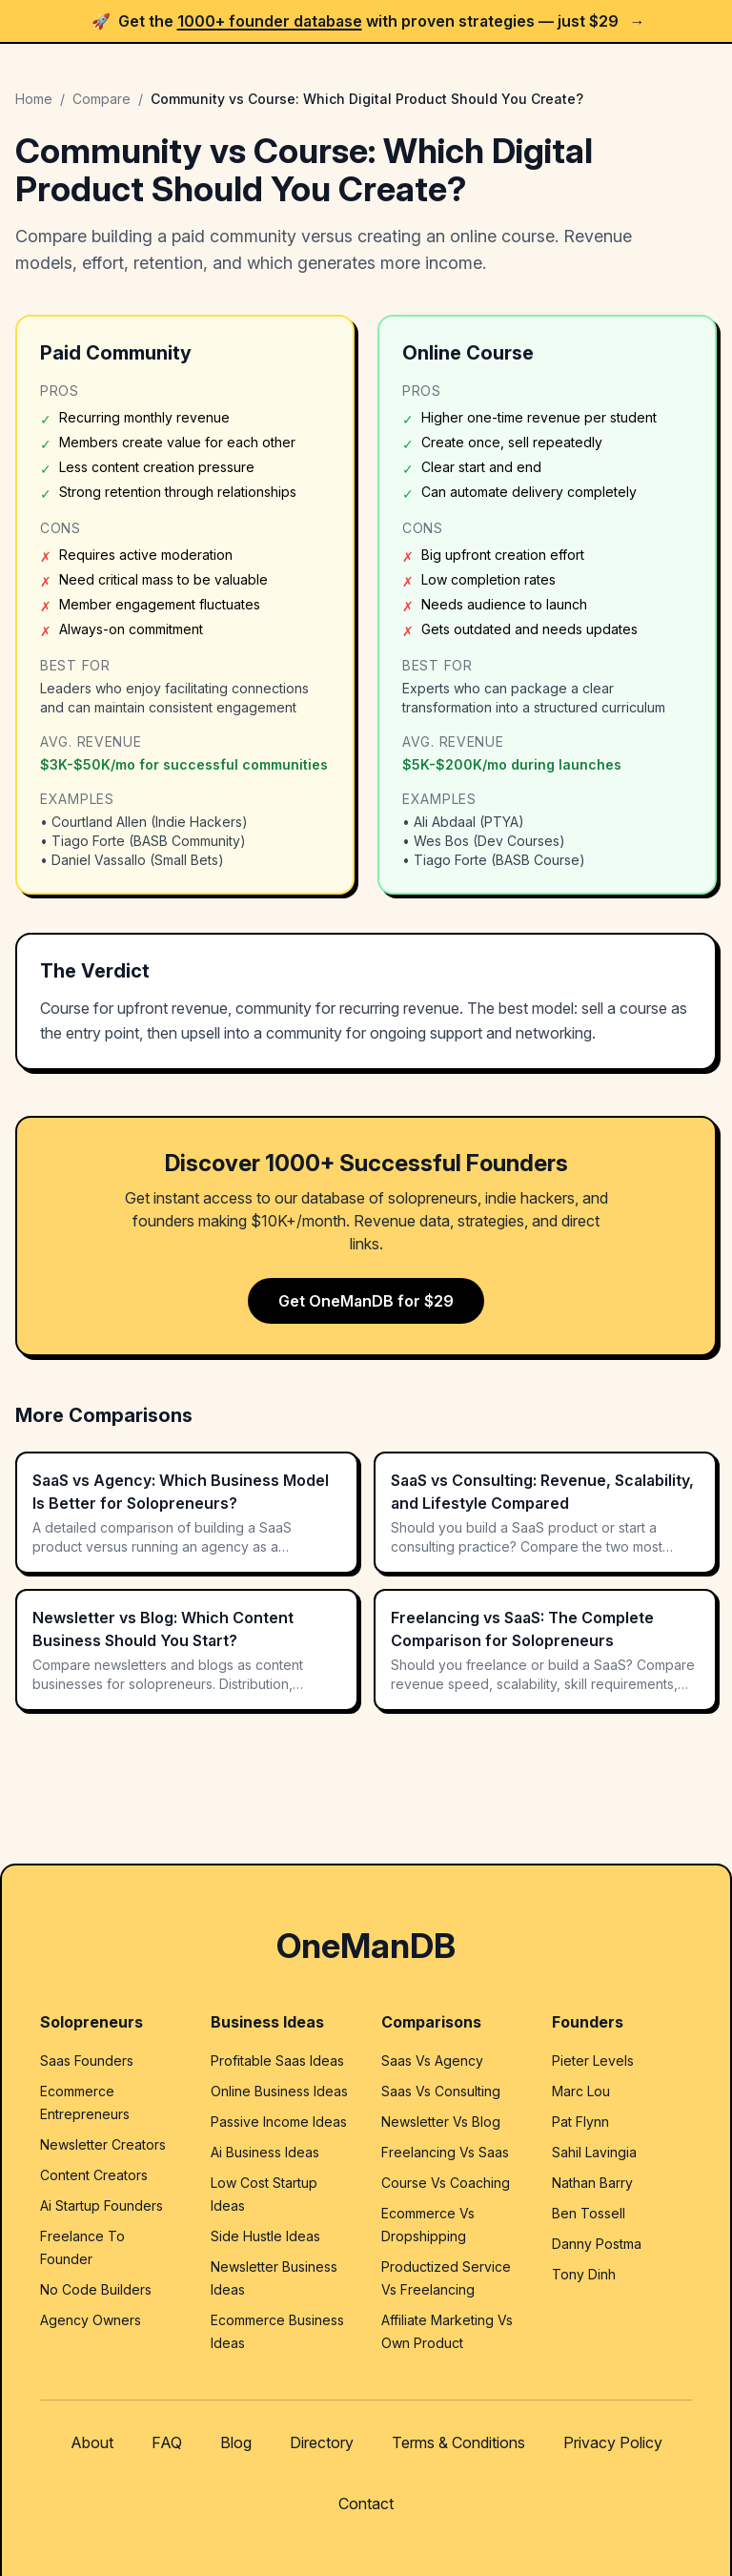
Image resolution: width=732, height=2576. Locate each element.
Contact (366, 2503)
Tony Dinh (584, 2274)
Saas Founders (86, 2060)
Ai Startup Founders (101, 2205)
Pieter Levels (593, 2060)
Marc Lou (581, 2091)
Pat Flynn (580, 2121)
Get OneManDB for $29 (366, 1300)
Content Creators (94, 2175)
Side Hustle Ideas (265, 2236)
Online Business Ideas (279, 2091)
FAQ (167, 2442)
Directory (322, 2442)
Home (33, 99)
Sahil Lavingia (594, 2152)
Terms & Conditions (458, 2442)
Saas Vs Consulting (440, 2091)
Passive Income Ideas (279, 2121)
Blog (236, 2442)
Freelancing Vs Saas (445, 2152)
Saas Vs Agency (432, 2060)
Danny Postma (596, 2244)
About (92, 2442)
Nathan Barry (592, 2182)
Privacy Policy (612, 2442)
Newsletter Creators (103, 2144)
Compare (101, 99)
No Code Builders (96, 2289)
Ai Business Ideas (265, 2152)
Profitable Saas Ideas (277, 2060)
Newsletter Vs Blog (440, 2121)
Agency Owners (90, 2320)
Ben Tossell (588, 2213)
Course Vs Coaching (445, 2182)
